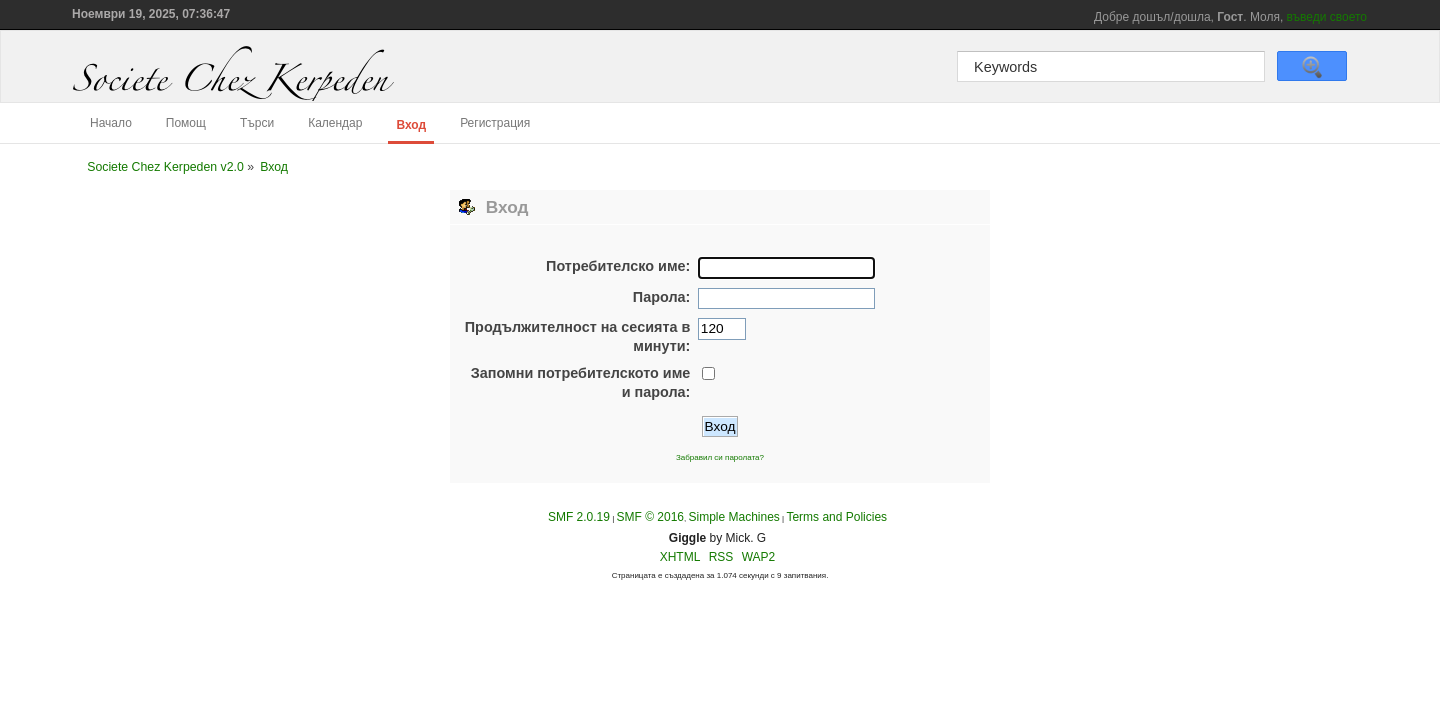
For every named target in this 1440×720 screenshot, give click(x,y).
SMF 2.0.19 (579, 517)
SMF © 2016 (650, 517)
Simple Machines (733, 517)
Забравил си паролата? (720, 457)
